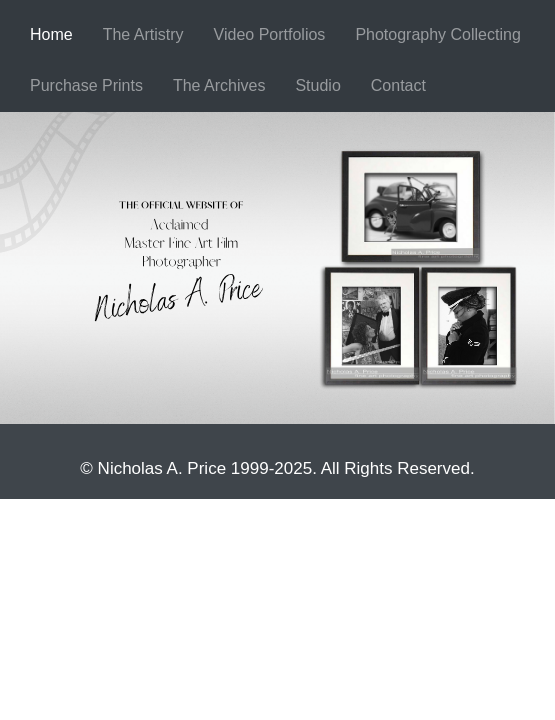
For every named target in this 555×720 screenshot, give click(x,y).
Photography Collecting (437, 34)
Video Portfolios (270, 34)
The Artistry (143, 34)
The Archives (219, 85)
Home (51, 34)
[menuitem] (51, 35)
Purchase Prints (86, 85)
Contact (398, 85)
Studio (317, 85)
